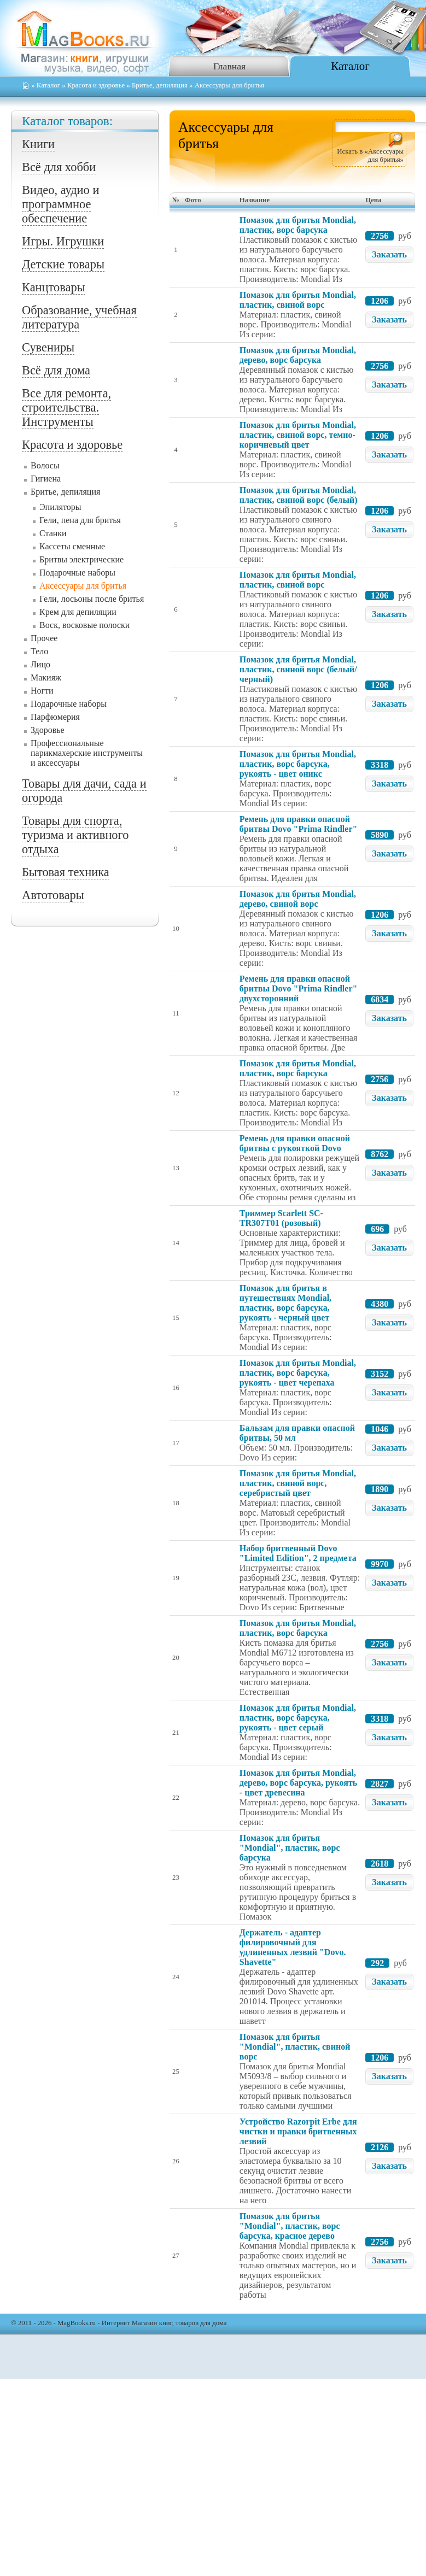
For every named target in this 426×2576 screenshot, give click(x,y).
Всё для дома (56, 370)
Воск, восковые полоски (84, 625)
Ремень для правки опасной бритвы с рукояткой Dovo (295, 1143)
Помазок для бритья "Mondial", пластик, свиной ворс (295, 2046)
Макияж (46, 677)
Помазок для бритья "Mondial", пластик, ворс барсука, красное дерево (290, 2225)
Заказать (389, 254)
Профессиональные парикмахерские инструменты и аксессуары (87, 752)
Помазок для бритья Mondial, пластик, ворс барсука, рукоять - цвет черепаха (298, 1372)
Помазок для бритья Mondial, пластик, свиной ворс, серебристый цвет (298, 1483)
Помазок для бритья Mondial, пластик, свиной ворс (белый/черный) (298, 669)
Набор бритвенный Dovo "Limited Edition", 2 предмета (298, 1553)
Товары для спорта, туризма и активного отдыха (75, 835)
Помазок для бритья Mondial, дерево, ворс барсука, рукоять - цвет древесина (298, 1782)
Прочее (44, 638)
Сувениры (48, 347)
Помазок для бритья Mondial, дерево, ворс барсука (298, 355)
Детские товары (63, 264)
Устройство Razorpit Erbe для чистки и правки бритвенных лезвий (298, 2131)
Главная (229, 66)
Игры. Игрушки (63, 241)
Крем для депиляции (77, 612)
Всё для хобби (59, 167)
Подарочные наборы (77, 572)
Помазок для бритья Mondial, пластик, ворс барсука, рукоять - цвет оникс (298, 763)
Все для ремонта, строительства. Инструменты (66, 407)
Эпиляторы (60, 507)
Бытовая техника (65, 872)
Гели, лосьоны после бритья (91, 598)
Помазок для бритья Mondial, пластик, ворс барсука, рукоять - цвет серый (298, 1717)
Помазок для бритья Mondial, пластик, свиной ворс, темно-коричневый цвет (298, 434)
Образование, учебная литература (79, 317)
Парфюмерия (55, 716)
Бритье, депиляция (160, 85)
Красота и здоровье (96, 85)
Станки (53, 533)
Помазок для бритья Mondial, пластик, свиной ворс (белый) (299, 494)
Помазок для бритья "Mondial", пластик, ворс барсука (290, 1847)
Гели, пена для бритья (80, 520)
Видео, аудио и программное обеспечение (60, 204)
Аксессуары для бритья (82, 585)
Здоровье (48, 730)
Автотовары (53, 895)
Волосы (45, 465)
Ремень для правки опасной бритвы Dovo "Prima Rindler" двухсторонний (299, 988)
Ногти (42, 690)
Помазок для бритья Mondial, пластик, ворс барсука (298, 224)
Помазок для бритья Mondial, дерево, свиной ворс (298, 898)
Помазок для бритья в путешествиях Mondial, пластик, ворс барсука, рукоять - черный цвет (285, 1302)
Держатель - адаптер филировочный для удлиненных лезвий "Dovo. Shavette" (293, 1947)
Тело (39, 651)
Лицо (40, 664)
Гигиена (46, 478)
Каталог (350, 66)
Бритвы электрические (81, 559)
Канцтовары (53, 287)
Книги (38, 144)
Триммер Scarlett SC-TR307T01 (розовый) (281, 1218)
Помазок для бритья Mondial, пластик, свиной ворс (298, 299)
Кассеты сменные (72, 546)
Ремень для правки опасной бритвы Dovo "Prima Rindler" (299, 824)
